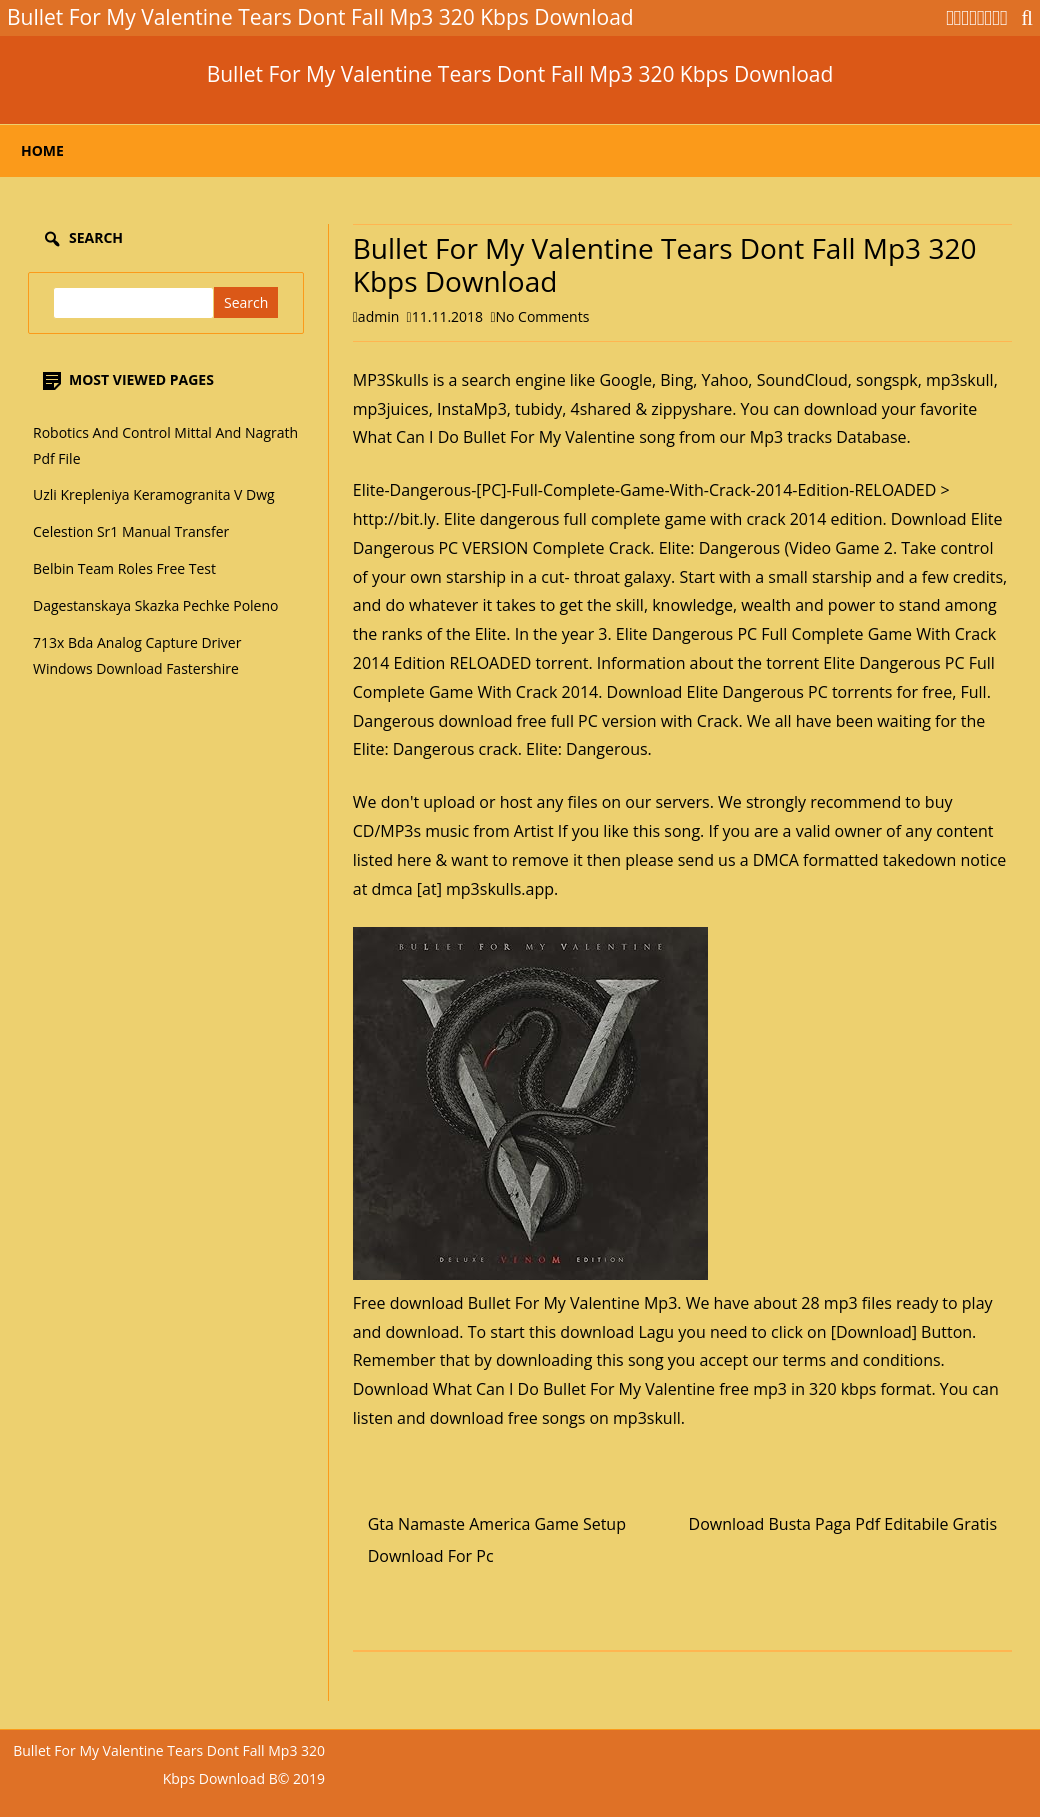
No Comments (543, 316)
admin (378, 316)
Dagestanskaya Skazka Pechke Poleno (156, 605)
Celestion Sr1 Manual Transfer (131, 531)
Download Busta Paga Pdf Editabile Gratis (843, 1524)
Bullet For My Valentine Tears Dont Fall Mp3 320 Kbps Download (520, 74)
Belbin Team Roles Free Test (124, 568)
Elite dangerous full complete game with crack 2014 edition (663, 519)
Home (42, 150)
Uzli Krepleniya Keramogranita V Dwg (154, 494)
